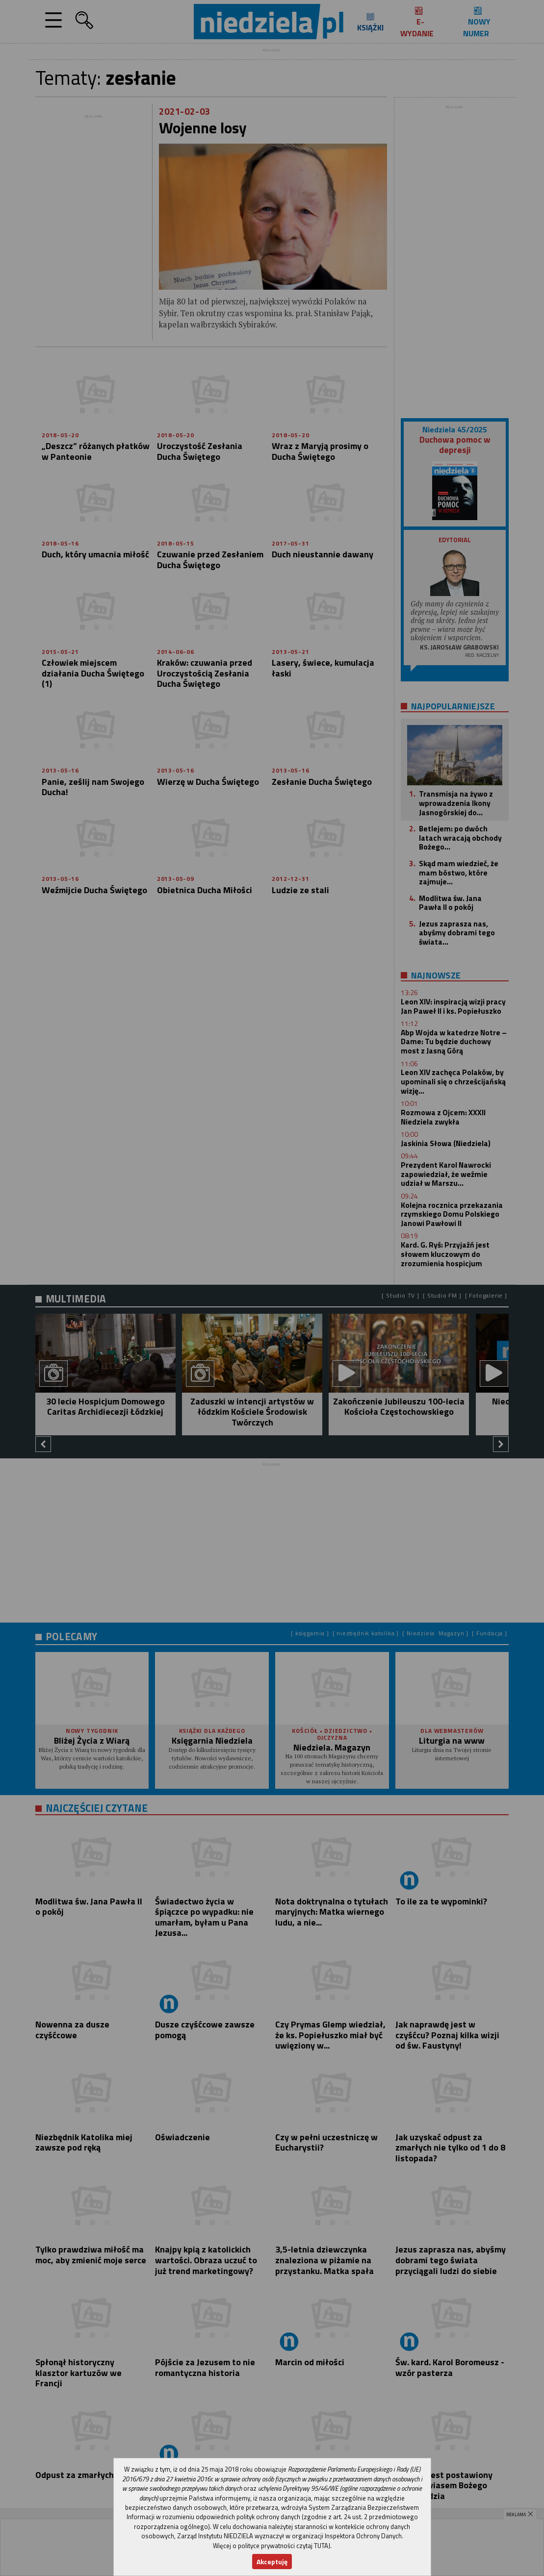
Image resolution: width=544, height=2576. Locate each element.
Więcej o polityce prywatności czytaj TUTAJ (271, 2546)
